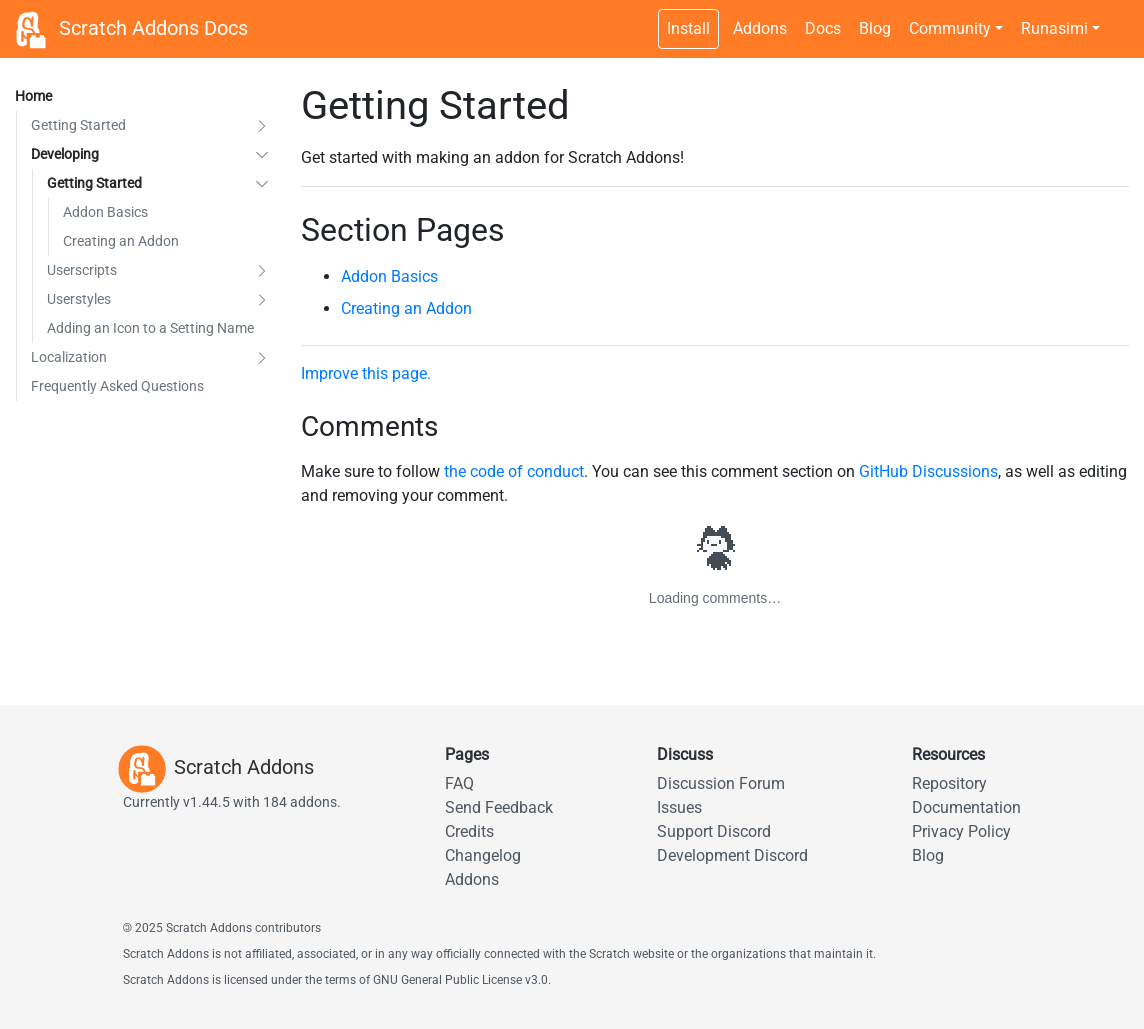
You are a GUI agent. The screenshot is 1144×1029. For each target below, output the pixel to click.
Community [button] (950, 28)
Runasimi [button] (1054, 28)
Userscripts (82, 270)
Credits (469, 831)
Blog (875, 28)
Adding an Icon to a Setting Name (150, 328)
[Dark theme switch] (1119, 18)
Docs (823, 28)
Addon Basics (105, 212)
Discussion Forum (721, 783)
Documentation (966, 807)
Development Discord (732, 855)
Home (33, 96)
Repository (949, 783)
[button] (262, 125)
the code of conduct (514, 471)
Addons (760, 28)
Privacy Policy (961, 831)
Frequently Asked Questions (117, 386)
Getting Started (78, 125)
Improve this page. (366, 373)
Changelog (483, 855)
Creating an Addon (121, 241)
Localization (69, 357)
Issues (679, 807)
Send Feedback (499, 807)
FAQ (459, 783)
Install (688, 28)
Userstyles (79, 299)
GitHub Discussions (928, 471)
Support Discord (714, 831)
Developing (65, 154)
